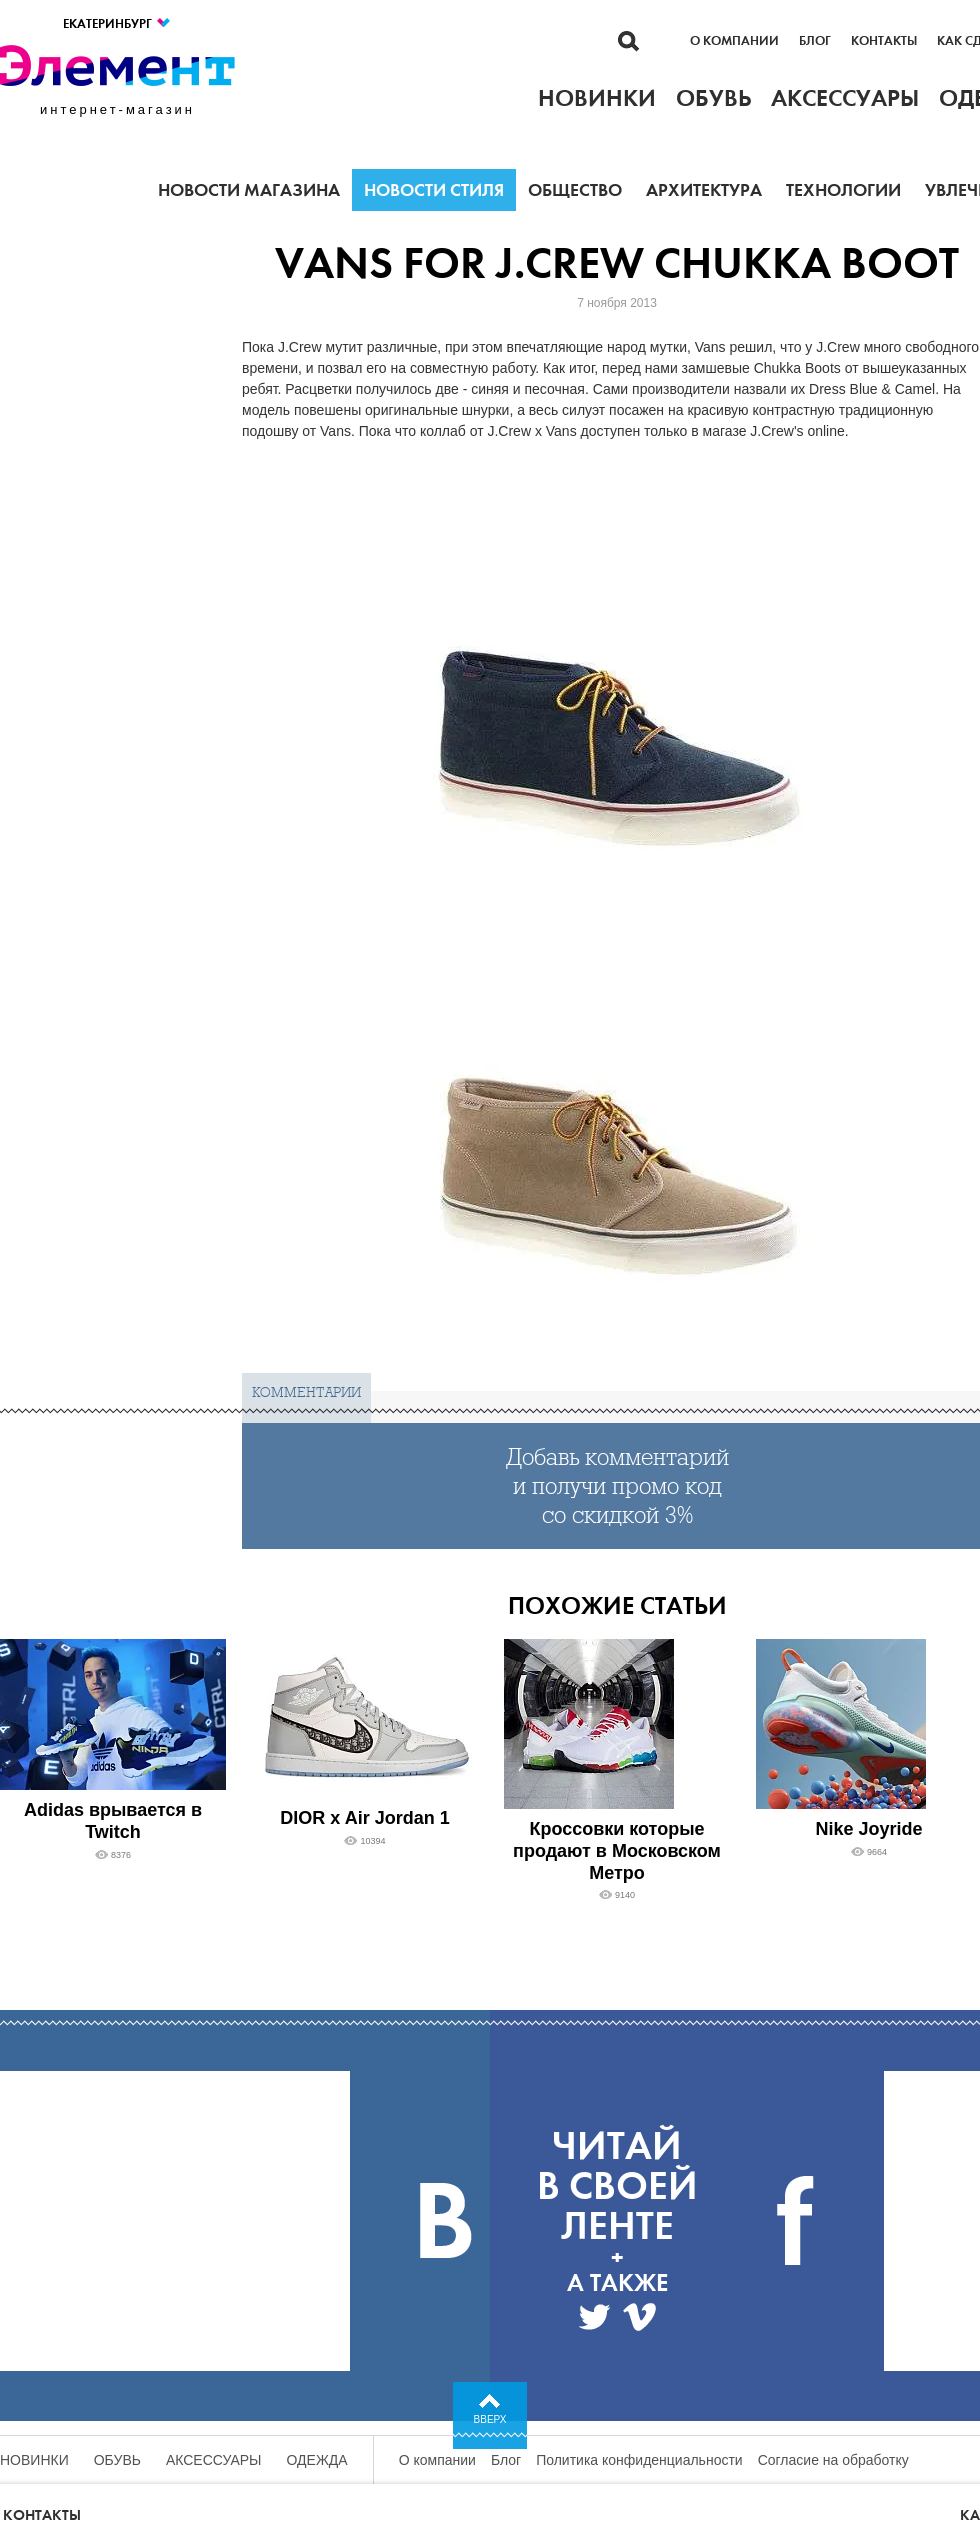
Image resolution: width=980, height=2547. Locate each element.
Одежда (317, 2460)
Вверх (490, 2419)
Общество (575, 190)
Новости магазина (249, 190)
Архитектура (704, 190)
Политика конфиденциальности (639, 2460)
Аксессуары (214, 2460)
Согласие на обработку (833, 2460)
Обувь (117, 2460)
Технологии (843, 190)
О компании (734, 41)
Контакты (884, 41)
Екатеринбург (117, 23)
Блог (815, 41)
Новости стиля (434, 190)
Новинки (34, 2460)
